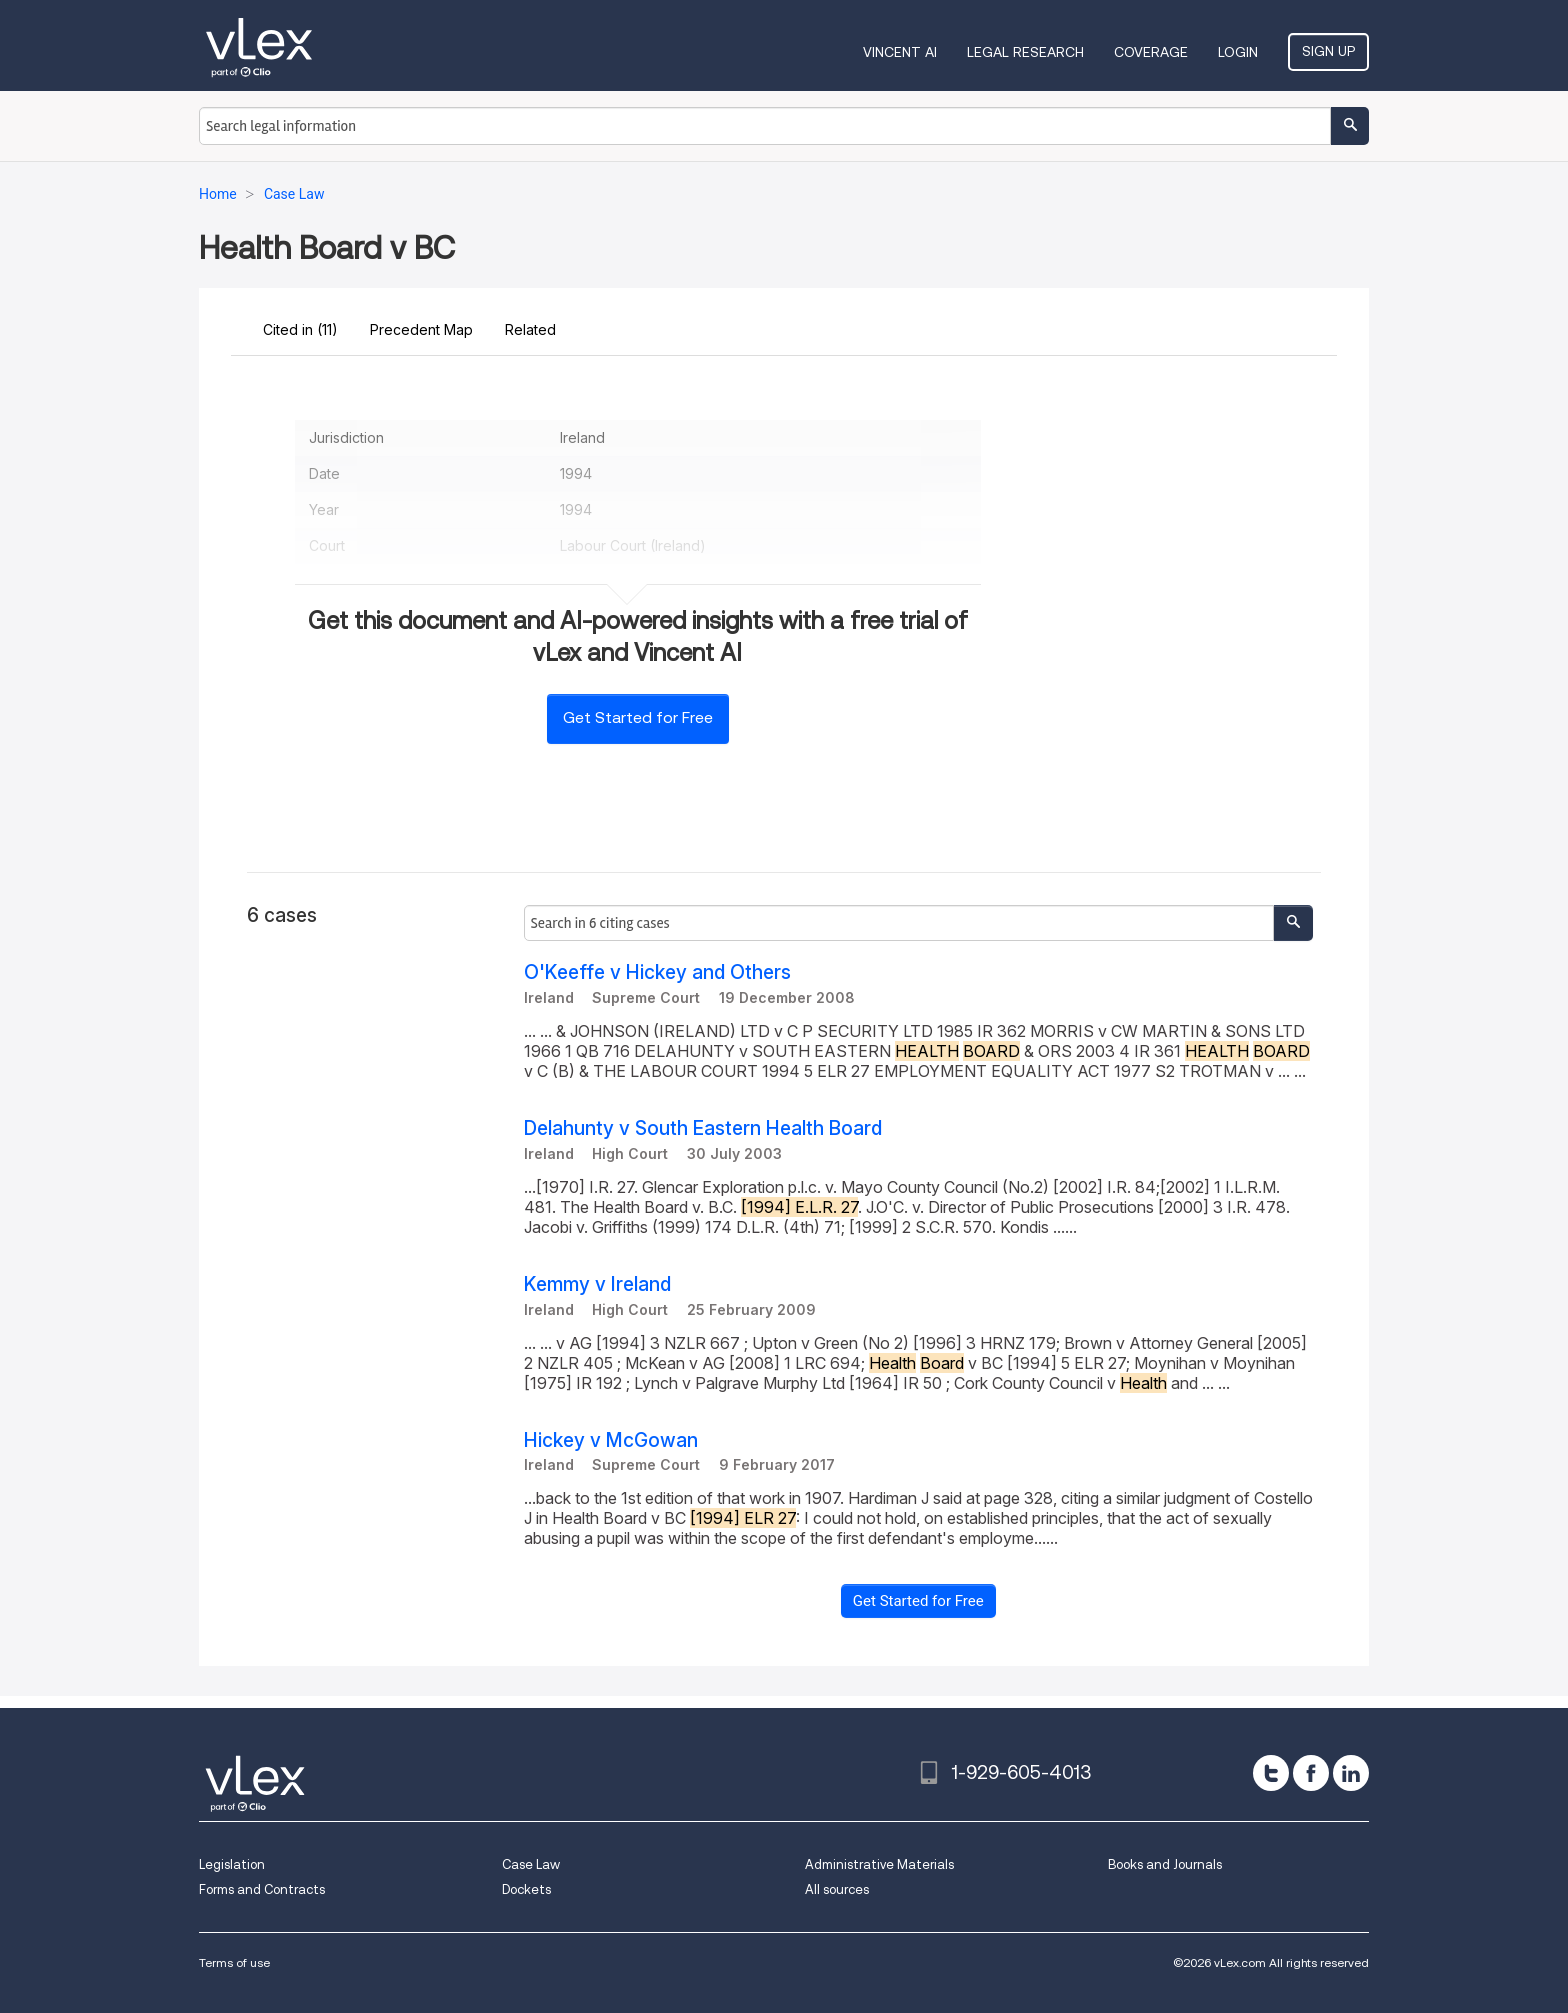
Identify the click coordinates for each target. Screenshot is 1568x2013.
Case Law (531, 1864)
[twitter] (1271, 1773)
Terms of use (234, 1962)
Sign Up (1328, 51)
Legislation (232, 1864)
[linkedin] (1351, 1773)
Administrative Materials (879, 1864)
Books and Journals (1165, 1864)
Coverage (1151, 52)
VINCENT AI (900, 52)
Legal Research (1025, 52)
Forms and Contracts (262, 1889)
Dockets (526, 1889)
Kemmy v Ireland (597, 1284)
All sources (837, 1889)
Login (1238, 52)
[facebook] (1311, 1773)
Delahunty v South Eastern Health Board (703, 1128)
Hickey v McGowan (611, 1440)
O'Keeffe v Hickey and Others (657, 972)
